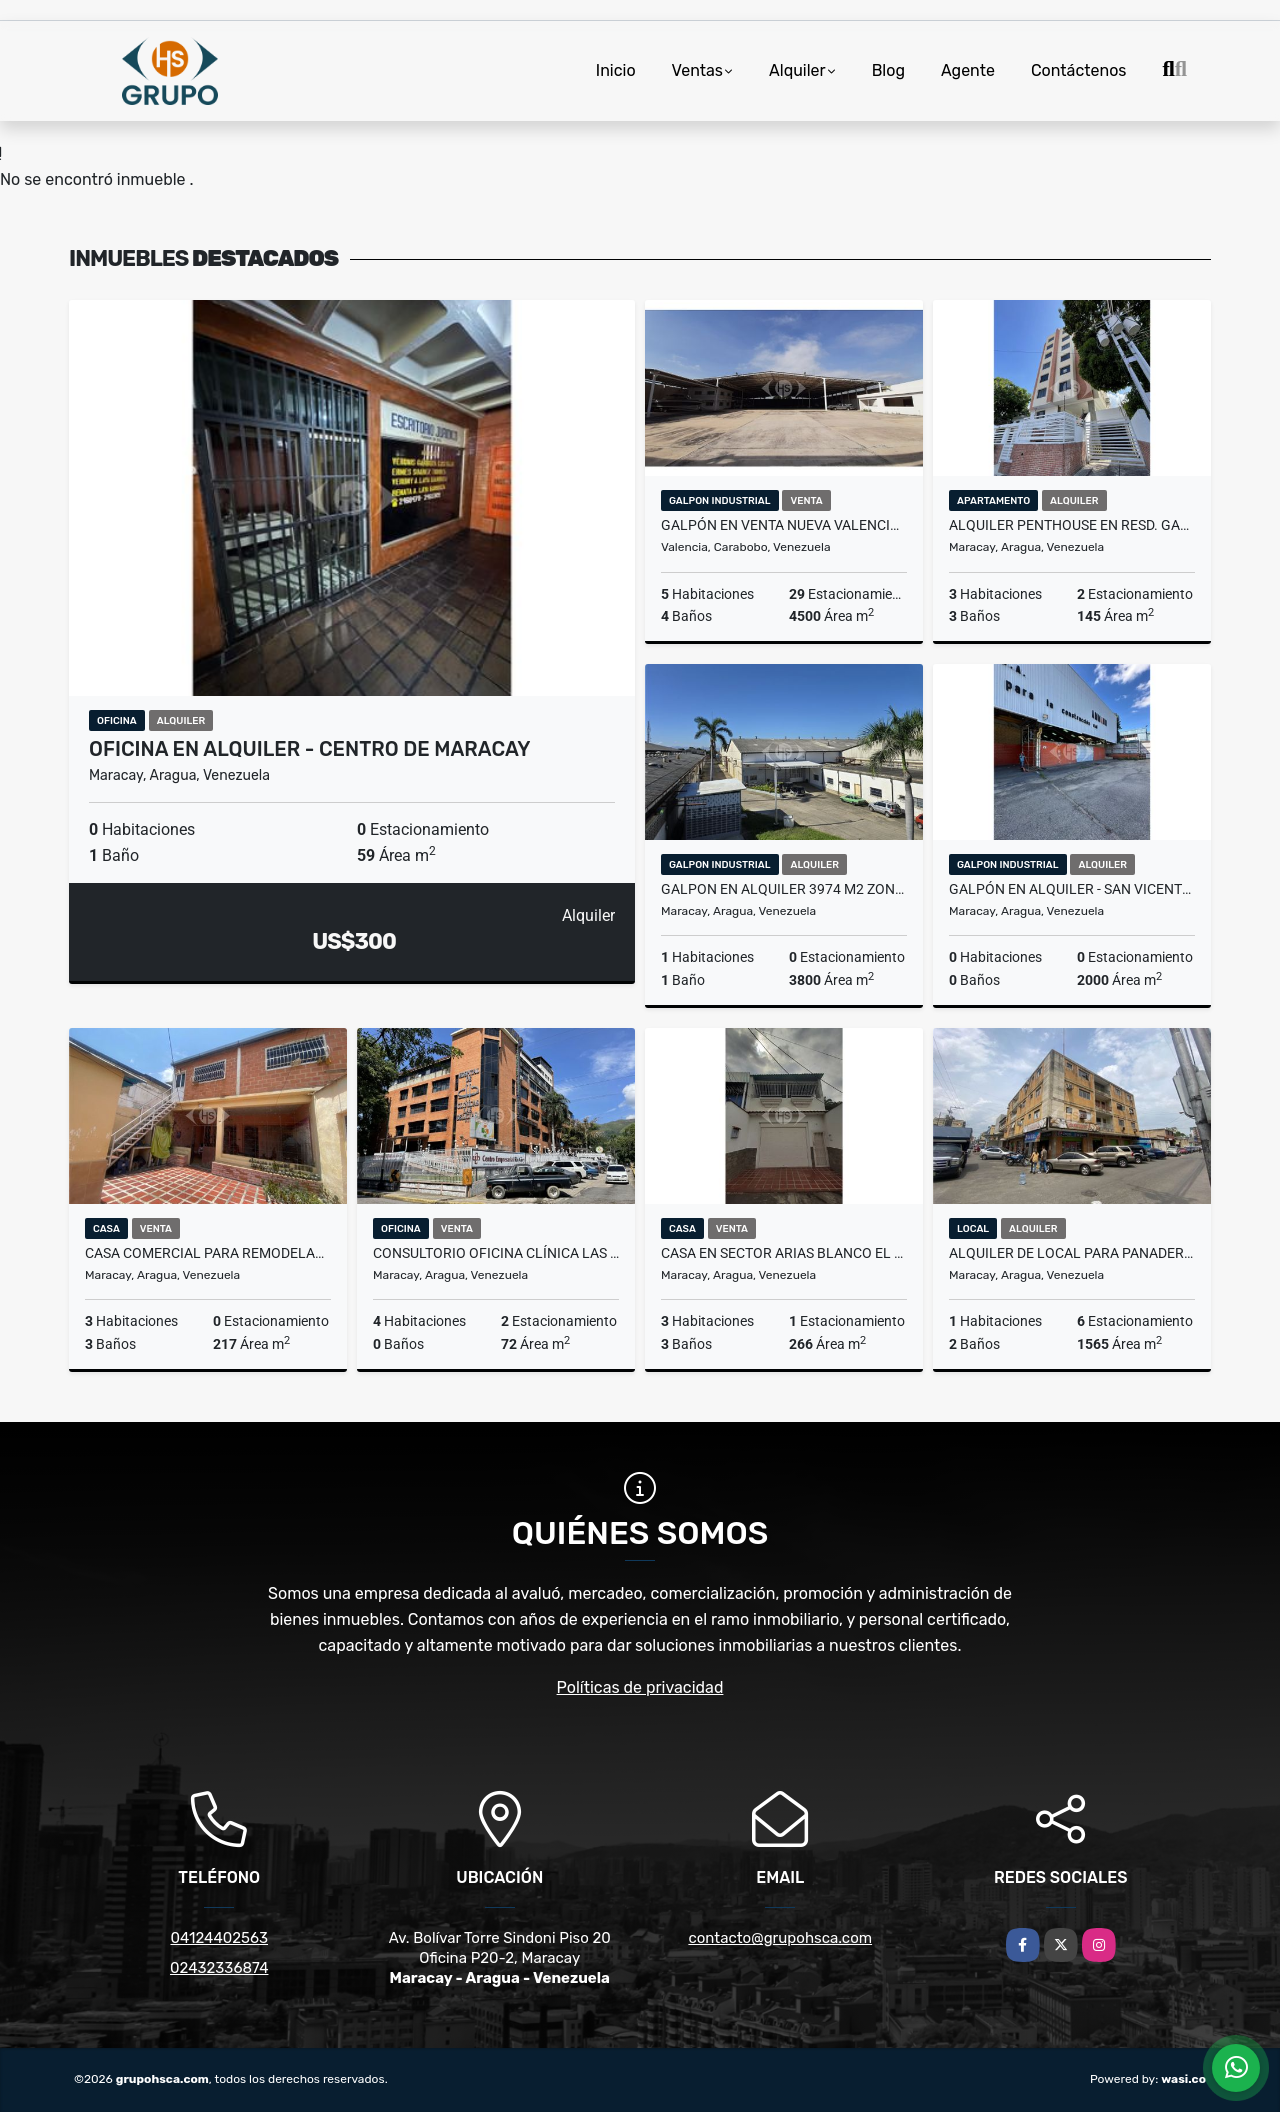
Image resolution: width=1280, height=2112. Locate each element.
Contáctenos (1079, 70)
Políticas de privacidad (640, 1687)
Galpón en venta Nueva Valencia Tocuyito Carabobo (784, 525)
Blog (888, 70)
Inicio (616, 70)
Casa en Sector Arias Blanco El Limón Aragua (784, 1253)
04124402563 (219, 1938)
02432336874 (219, 1968)
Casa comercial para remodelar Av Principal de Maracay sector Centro (208, 1253)
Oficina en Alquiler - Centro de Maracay (310, 749)
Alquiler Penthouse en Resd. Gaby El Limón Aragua (1072, 525)
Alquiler (797, 70)
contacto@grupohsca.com (780, 1938)
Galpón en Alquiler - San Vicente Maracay (1072, 889)
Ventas (697, 70)
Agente (968, 70)
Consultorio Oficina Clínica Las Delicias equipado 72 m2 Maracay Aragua (496, 1253)
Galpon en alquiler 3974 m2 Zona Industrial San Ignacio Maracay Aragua (784, 889)
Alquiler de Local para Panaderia (1072, 1253)
